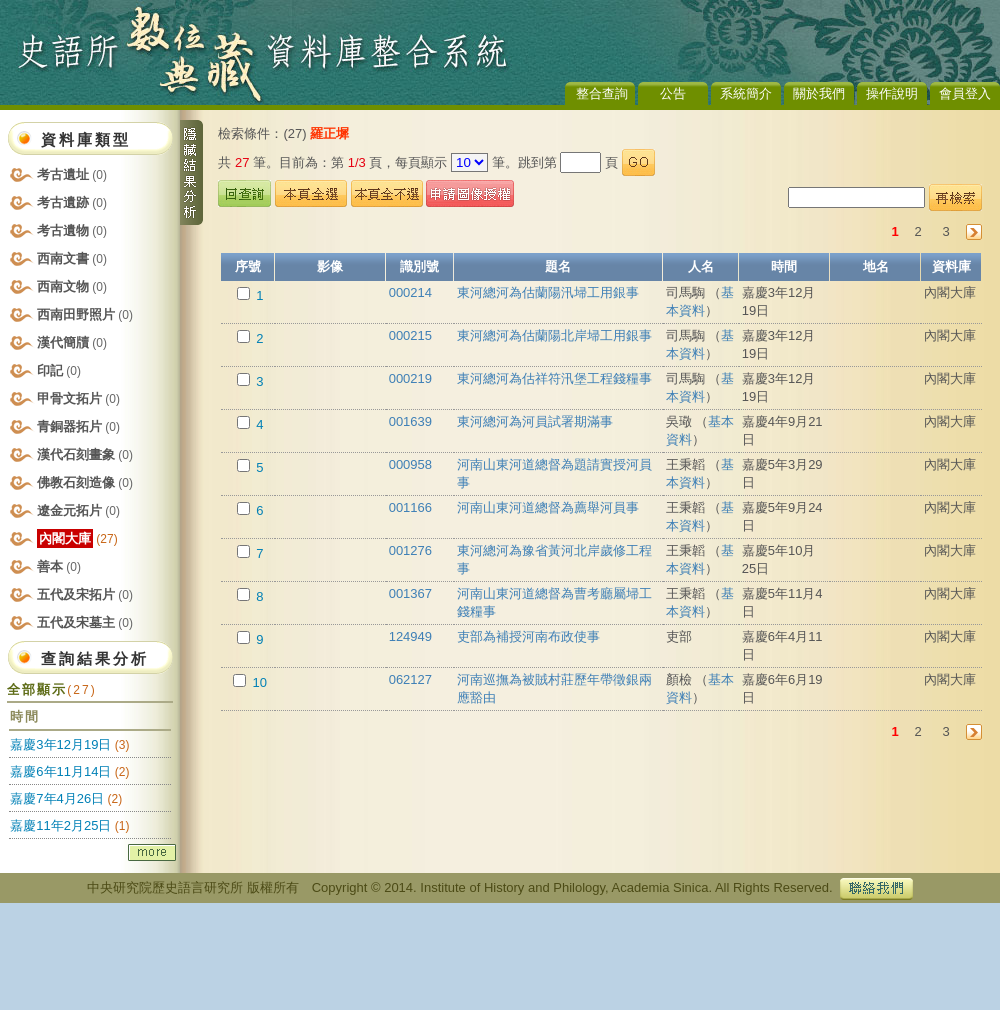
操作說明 (892, 93)
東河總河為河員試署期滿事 (535, 421)
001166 (410, 507)
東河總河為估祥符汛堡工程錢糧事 (554, 378)
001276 (410, 550)
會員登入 (965, 93)
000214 (410, 292)
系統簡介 (746, 93)
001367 (410, 593)
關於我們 (819, 93)
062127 (410, 679)
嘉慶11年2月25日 (60, 825)
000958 (410, 464)
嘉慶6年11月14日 (60, 771)
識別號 (419, 266)
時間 (784, 266)
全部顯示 (51, 689)
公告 (673, 93)
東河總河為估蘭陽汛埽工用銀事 (548, 292)
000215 (410, 335)
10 (258, 682)
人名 (701, 266)
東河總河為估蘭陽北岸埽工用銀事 (554, 335)
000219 (410, 378)
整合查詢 (602, 93)
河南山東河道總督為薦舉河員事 (548, 507)
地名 (876, 266)
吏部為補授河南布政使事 (528, 636)
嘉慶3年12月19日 (60, 744)
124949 (410, 636)
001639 (410, 421)
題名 (558, 266)
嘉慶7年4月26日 (57, 798)
